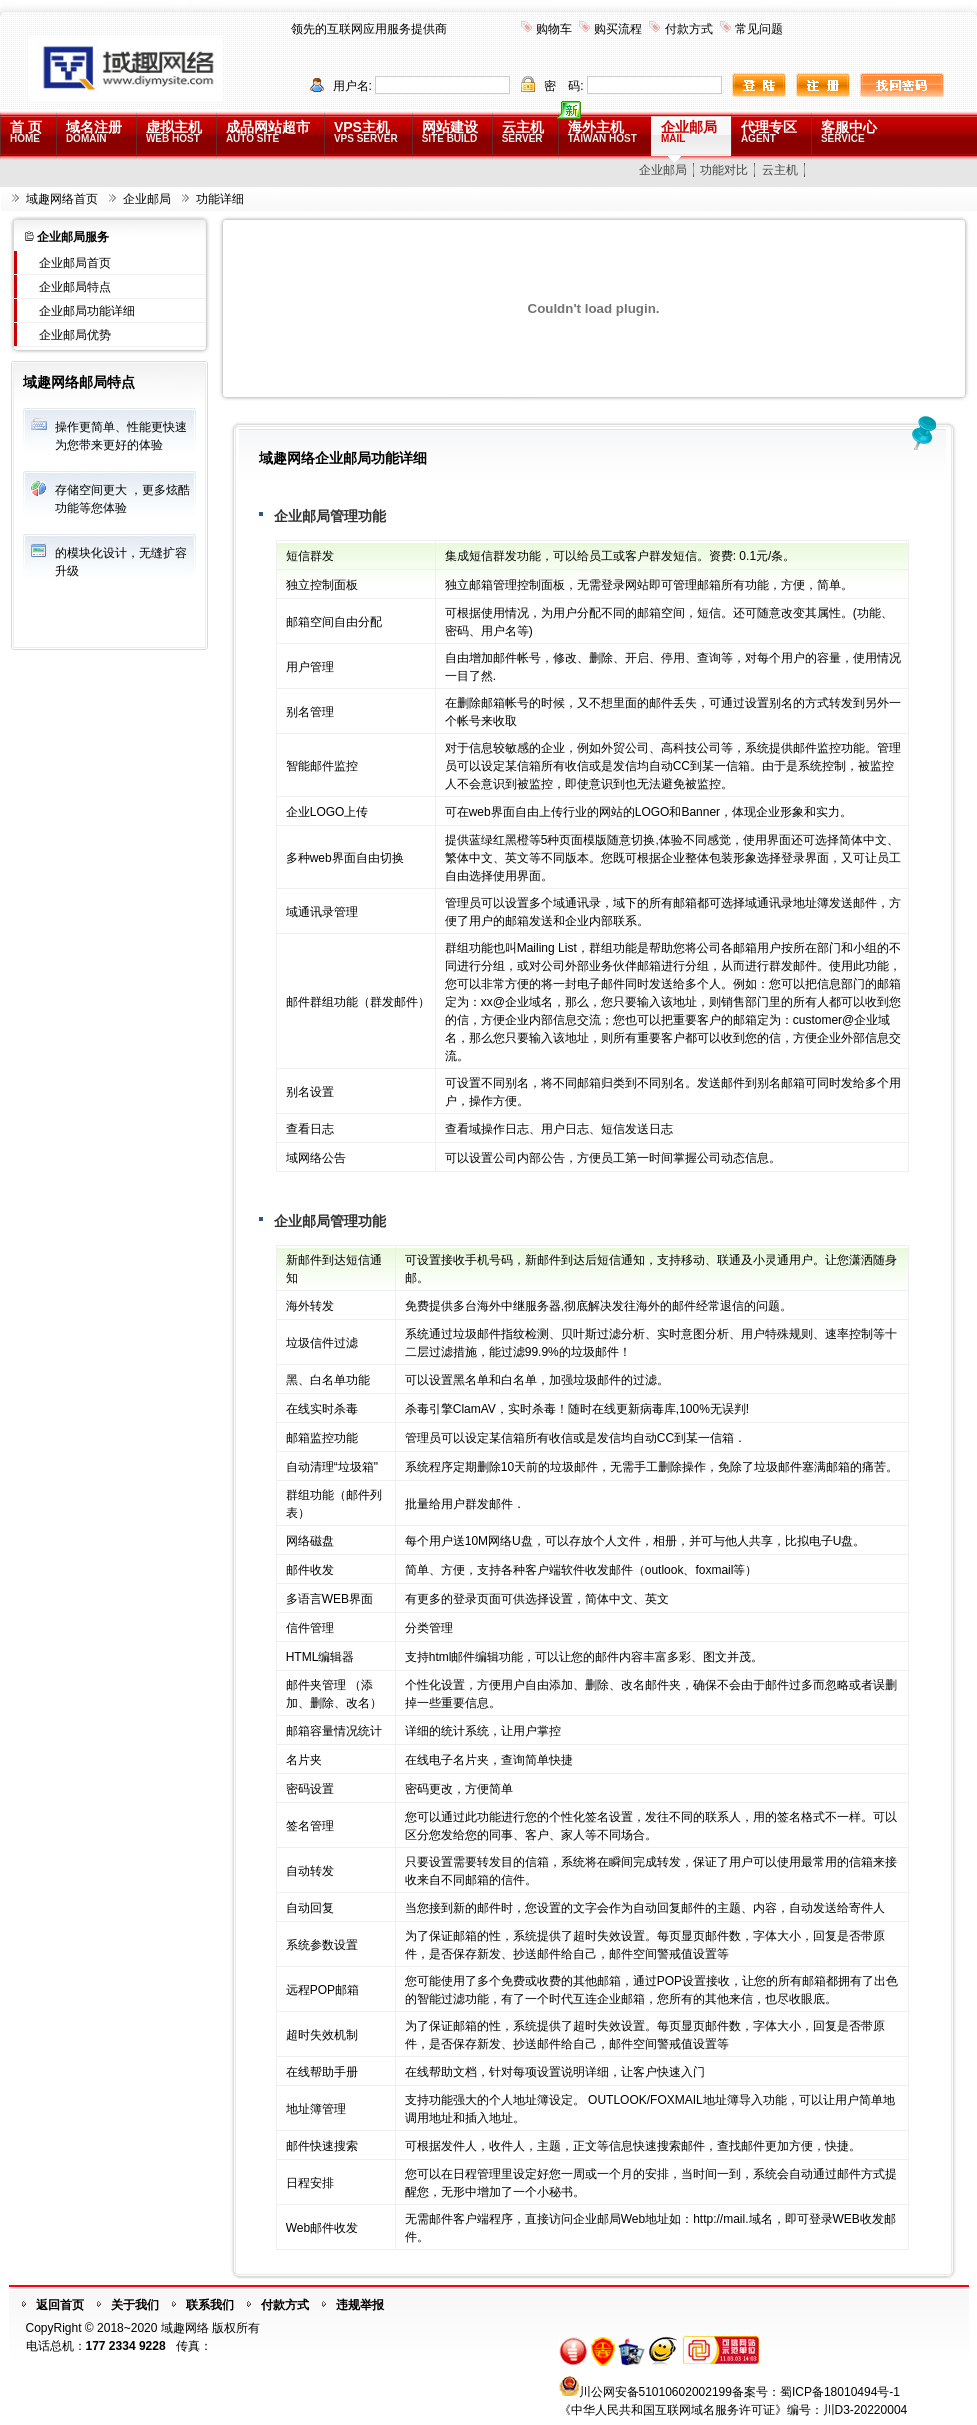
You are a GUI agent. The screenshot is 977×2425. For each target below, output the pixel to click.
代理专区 (769, 131)
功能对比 (724, 170)
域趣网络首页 (62, 199)
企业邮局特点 (75, 287)
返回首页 (60, 2305)
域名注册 (94, 131)
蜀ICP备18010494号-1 (840, 2392)
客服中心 (849, 131)
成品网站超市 (268, 131)
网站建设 (450, 131)
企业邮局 (689, 131)
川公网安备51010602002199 (655, 2392)
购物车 (554, 29)
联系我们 (210, 2305)
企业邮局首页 (75, 263)
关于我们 (135, 2305)
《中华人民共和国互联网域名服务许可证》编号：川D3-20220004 (733, 2410)
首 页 (26, 131)
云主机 (523, 131)
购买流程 (618, 29)
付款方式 (689, 29)
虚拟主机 (174, 131)
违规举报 (360, 2305)
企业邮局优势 (75, 335)
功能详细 (220, 199)
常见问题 (759, 29)
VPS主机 (366, 131)
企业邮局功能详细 (87, 311)
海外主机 (602, 131)
